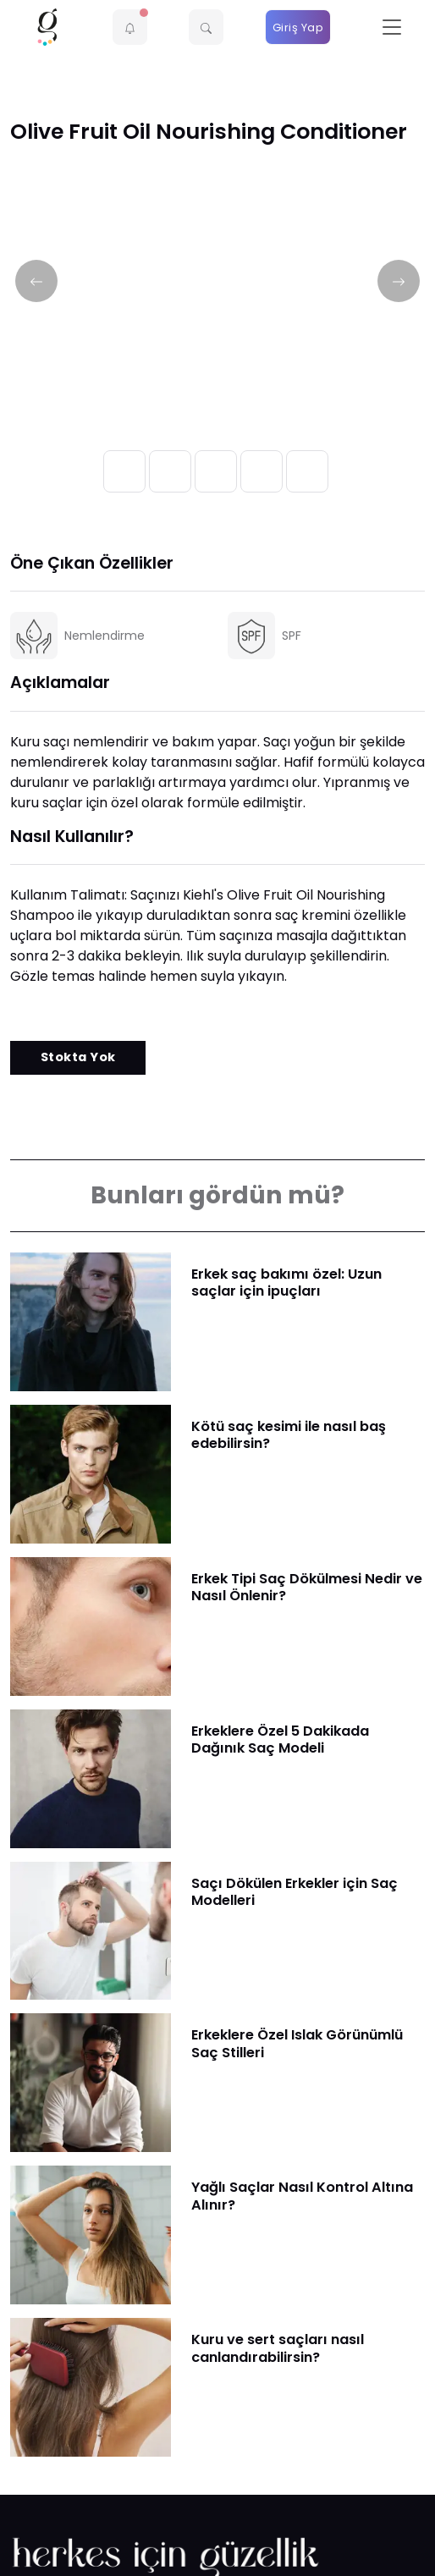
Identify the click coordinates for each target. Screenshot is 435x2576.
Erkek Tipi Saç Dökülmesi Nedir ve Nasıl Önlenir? (306, 1587)
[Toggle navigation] (391, 27)
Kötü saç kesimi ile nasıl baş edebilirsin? (288, 1435)
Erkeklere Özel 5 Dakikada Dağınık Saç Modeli (280, 1739)
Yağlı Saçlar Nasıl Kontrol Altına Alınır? (302, 2195)
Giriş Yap (298, 27)
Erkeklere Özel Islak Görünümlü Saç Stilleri (297, 2043)
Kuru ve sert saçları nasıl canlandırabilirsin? (277, 2348)
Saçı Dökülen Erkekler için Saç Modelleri (294, 1892)
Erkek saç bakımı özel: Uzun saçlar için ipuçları (286, 1282)
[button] (130, 27)
